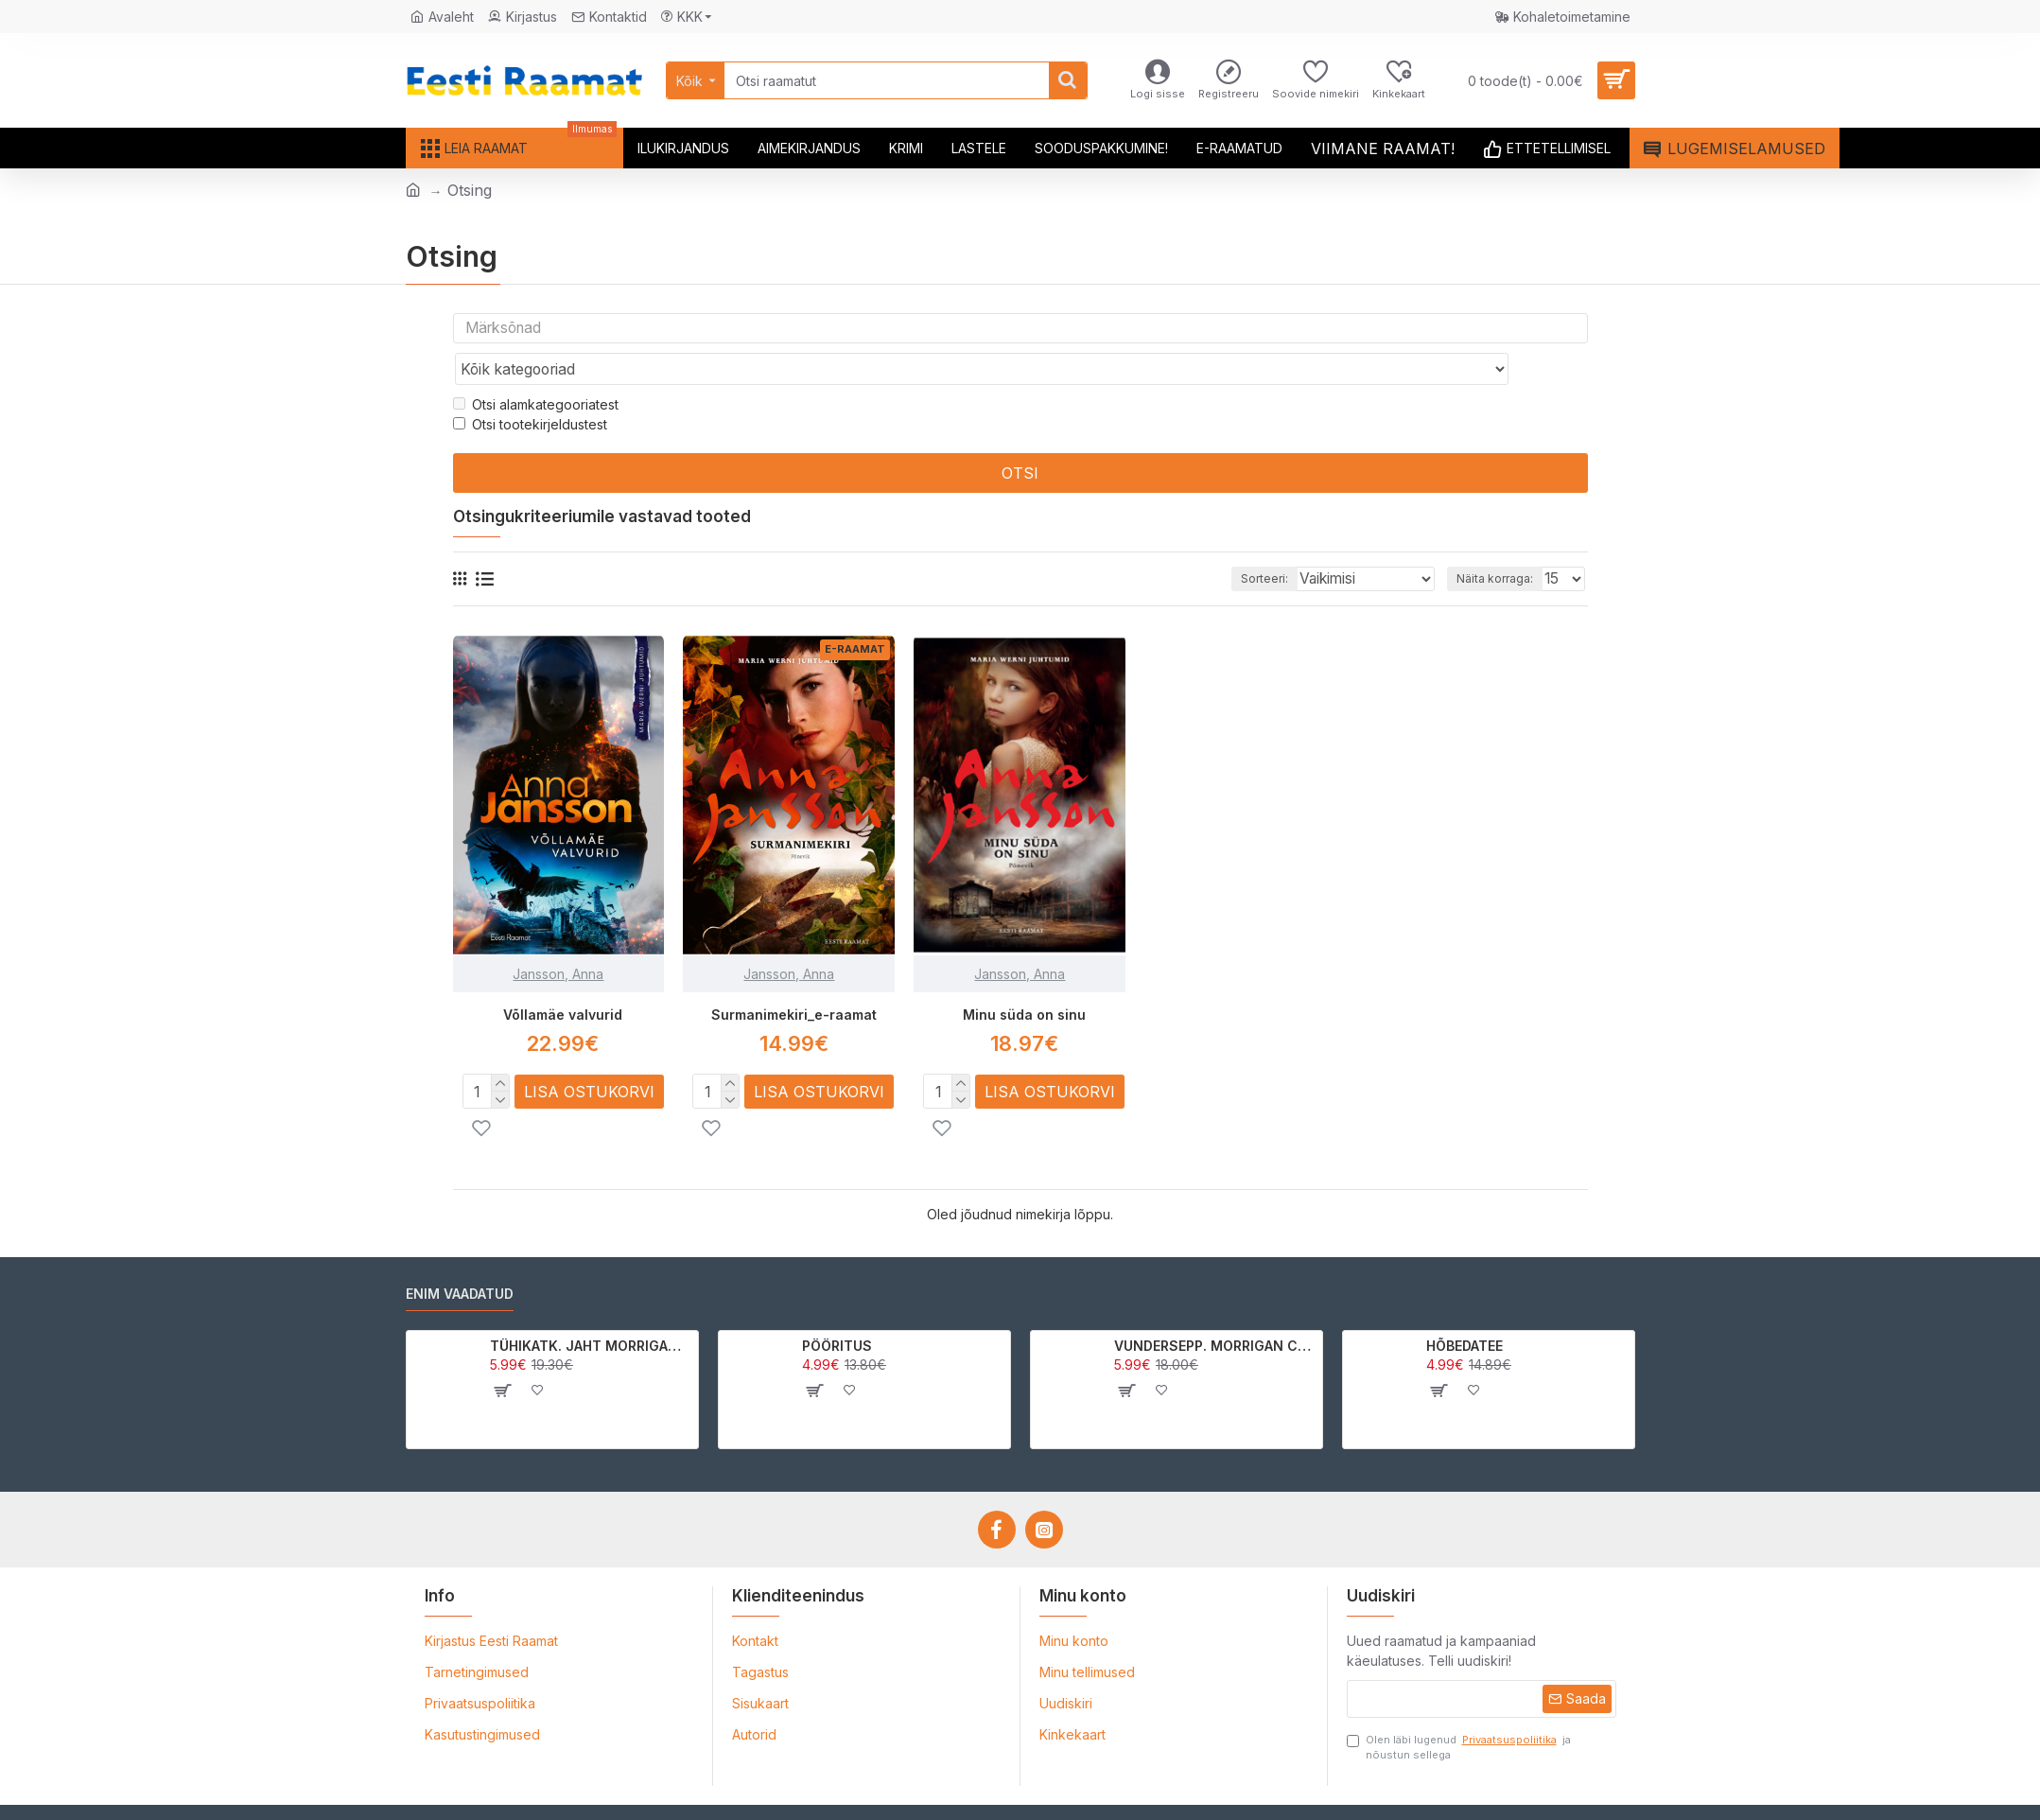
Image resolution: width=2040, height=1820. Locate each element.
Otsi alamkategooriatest (536, 368)
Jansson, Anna (558, 937)
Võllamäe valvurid (562, 978)
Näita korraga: (1499, 541)
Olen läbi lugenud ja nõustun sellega (1459, 1709)
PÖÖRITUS (837, 1308)
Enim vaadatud (460, 1257)
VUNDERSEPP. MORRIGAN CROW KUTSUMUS (1215, 1308)
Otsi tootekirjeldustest (530, 388)
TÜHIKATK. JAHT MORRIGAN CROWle (590, 1308)
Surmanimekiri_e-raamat (794, 978)
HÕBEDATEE (1464, 1308)
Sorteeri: (1282, 541)
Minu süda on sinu (1024, 978)
